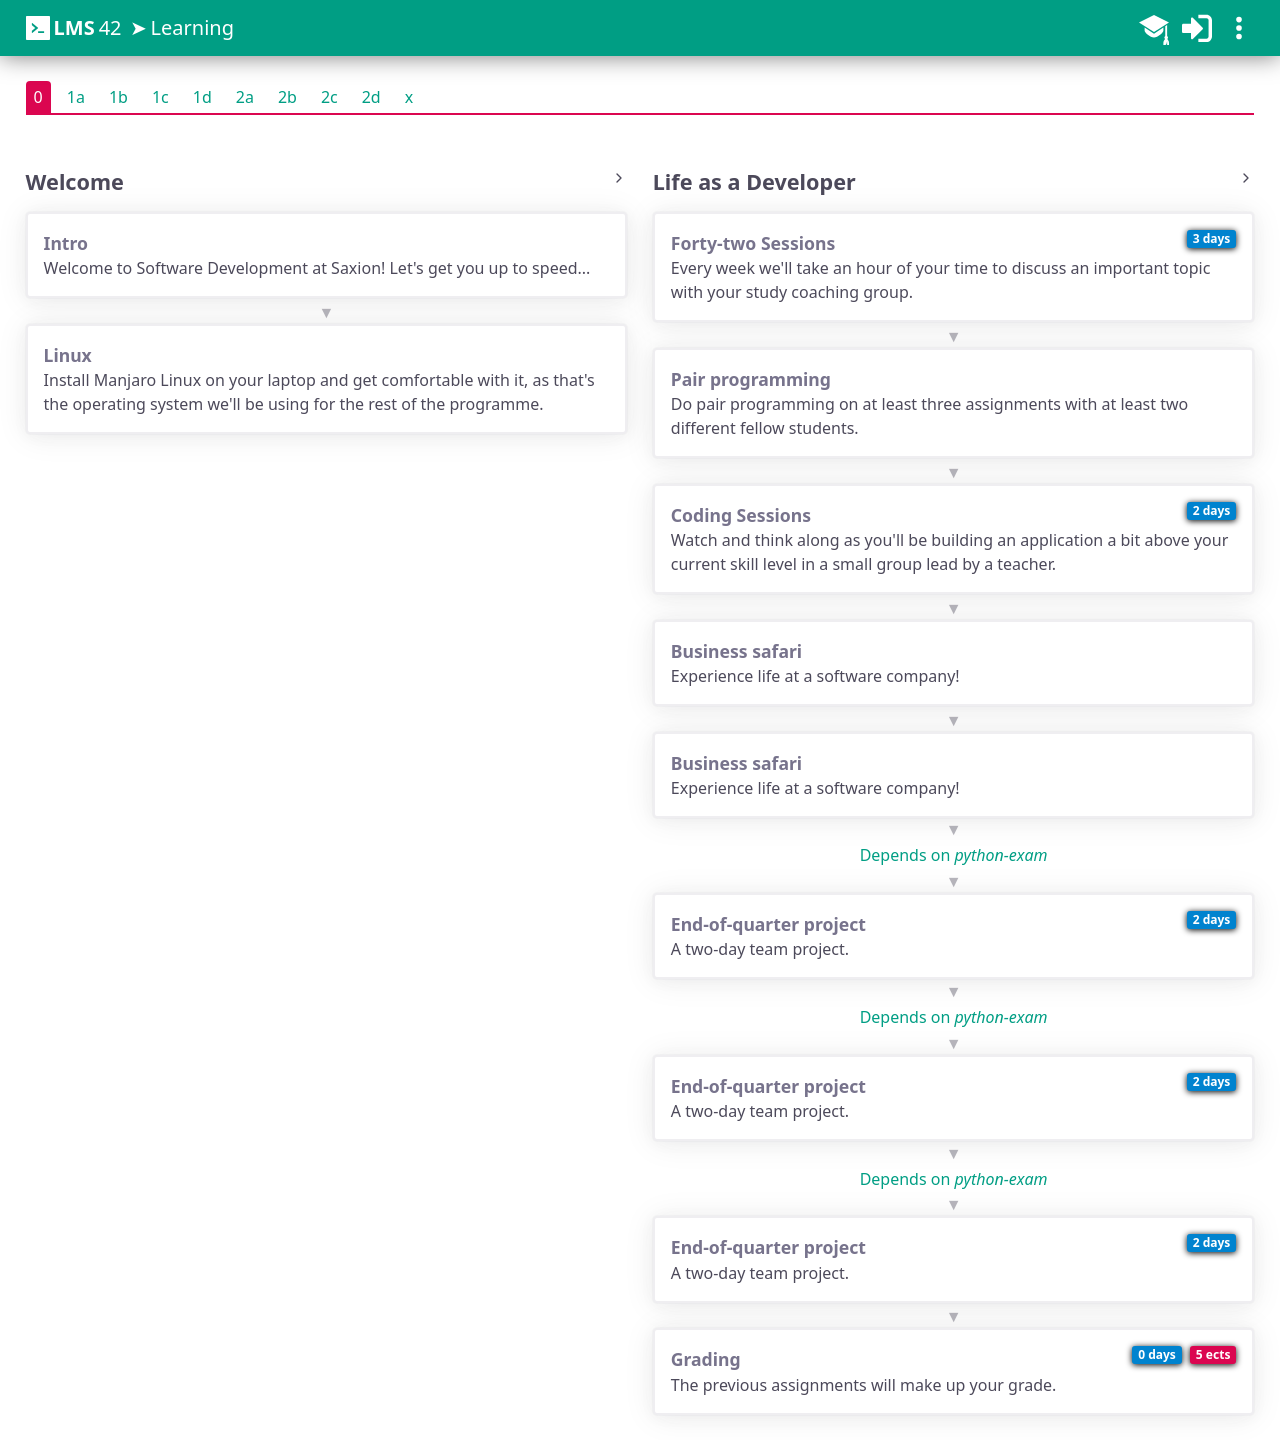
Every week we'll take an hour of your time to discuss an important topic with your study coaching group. (954, 266)
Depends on (954, 855)
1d (202, 97)
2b (287, 97)
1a (76, 97)
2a (245, 97)
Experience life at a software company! (954, 662)
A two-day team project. (954, 935)
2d (371, 97)
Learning (192, 27)
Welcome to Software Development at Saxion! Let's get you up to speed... (327, 254)
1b (118, 97)
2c (329, 97)
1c (160, 97)
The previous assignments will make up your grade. (954, 1370)
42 (74, 28)
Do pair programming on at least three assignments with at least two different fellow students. (954, 402)
